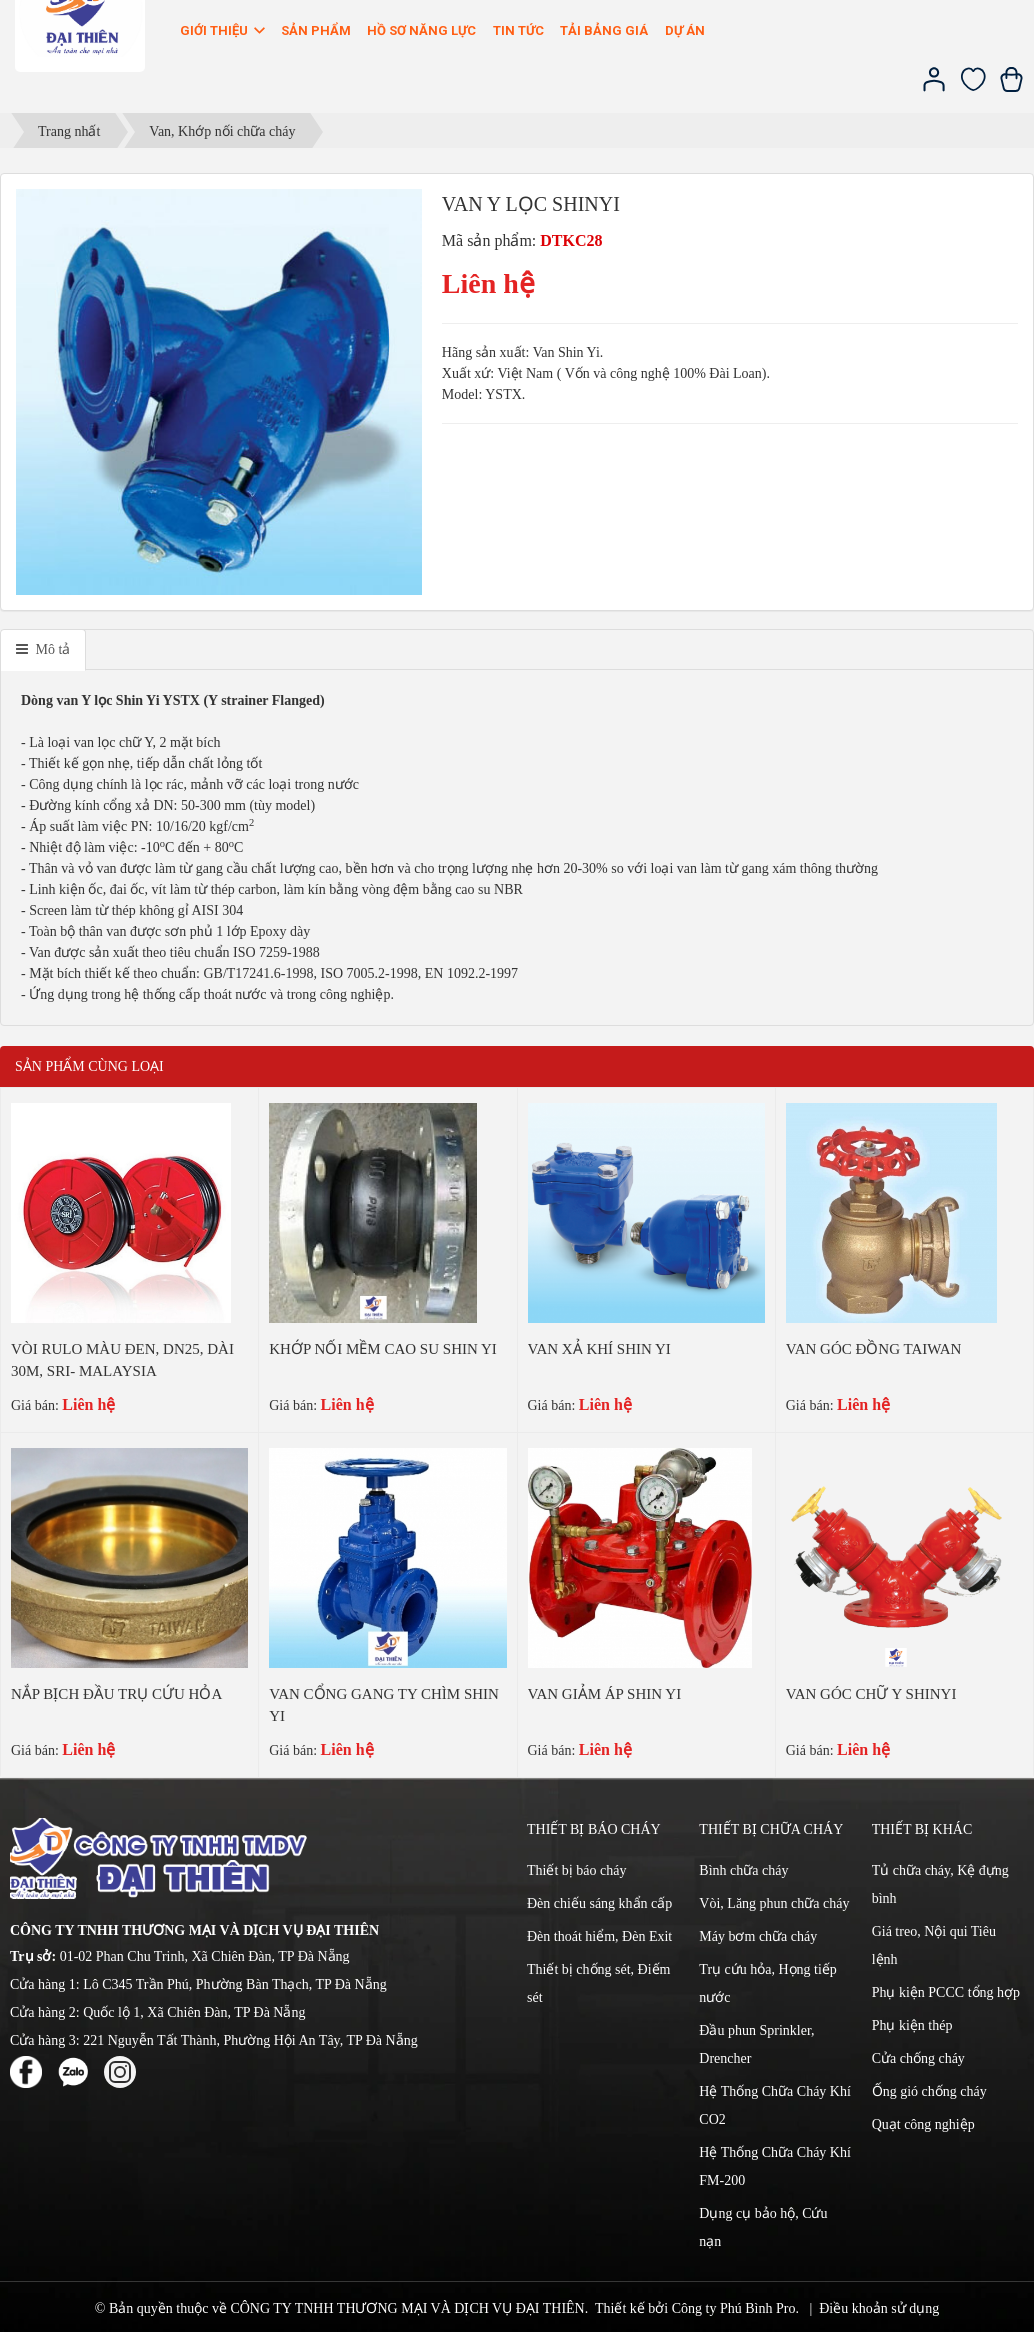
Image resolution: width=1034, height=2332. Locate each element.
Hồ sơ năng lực (421, 30)
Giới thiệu (224, 30)
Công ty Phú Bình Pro (734, 2308)
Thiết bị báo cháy (576, 1870)
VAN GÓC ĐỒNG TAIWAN (874, 1349)
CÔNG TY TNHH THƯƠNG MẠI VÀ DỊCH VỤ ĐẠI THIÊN (407, 2308)
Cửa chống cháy (918, 2058)
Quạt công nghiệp (923, 2124)
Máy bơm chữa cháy (758, 1936)
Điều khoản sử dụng (879, 2308)
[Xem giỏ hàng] (1011, 87)
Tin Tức (518, 30)
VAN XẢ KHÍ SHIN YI (599, 1349)
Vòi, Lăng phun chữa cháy (774, 1903)
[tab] (43, 650)
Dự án (685, 30)
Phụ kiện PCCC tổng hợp (946, 1992)
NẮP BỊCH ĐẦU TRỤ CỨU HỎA (116, 1694)
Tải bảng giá (604, 30)
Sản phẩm (316, 30)
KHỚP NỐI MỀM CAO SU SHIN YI (383, 1349)
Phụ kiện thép (912, 2025)
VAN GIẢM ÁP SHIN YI (605, 1694)
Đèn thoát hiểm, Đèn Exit (599, 1936)
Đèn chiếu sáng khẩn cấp (599, 1903)
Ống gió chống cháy (929, 2091)
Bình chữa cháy (743, 1870)
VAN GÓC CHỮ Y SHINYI (871, 1694)
